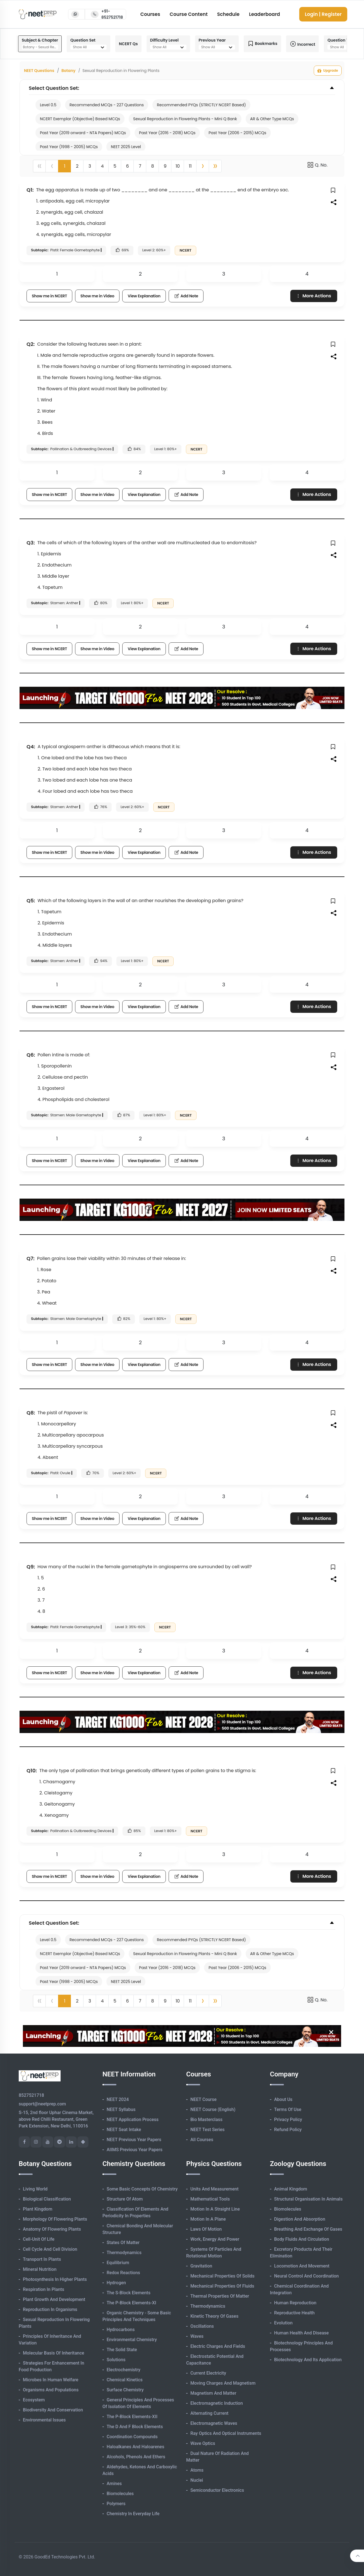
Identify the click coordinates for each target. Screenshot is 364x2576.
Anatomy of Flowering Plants (52, 2229)
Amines (114, 2483)
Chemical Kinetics (125, 2379)
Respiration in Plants (43, 2289)
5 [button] (114, 166)
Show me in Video (97, 296)
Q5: (31, 900)
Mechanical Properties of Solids (222, 2276)
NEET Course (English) (212, 2109)
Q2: (31, 344)
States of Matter (123, 2242)
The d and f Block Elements (135, 2426)
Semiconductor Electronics (217, 2490)
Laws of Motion (206, 2229)
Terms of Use (287, 2109)
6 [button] (127, 166)
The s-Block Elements (128, 2292)
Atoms (196, 2470)
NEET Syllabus (121, 2109)
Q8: (31, 1412)
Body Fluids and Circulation (301, 2239)
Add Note (186, 296)
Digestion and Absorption (299, 2219)
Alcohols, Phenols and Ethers (136, 2456)
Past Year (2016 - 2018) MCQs (167, 133)
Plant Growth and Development (54, 2299)
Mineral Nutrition (39, 2269)
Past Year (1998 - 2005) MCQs (69, 147)
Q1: (30, 189)
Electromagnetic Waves (213, 2423)
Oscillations (202, 2326)
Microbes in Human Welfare (50, 2379)
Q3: (31, 542)
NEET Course (203, 2099)
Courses (150, 14)
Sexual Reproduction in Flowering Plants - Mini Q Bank (185, 119)
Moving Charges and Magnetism (222, 2383)
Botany (68, 70)
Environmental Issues (44, 2420)
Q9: (31, 1566)
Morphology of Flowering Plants (55, 2219)
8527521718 (31, 2095)
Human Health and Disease (301, 2333)
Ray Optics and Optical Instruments (225, 2433)
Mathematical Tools (210, 2199)
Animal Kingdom (290, 2189)
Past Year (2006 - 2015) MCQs (237, 133)
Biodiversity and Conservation (53, 2410)
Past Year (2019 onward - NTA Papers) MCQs (83, 133)
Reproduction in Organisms (50, 2309)
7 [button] (140, 166)
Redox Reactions (123, 2272)
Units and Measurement (214, 2189)
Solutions (116, 2359)
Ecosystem (34, 2400)
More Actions (313, 296)
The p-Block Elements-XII (132, 2416)
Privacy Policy (288, 2119)
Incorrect (302, 43)
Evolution (283, 2323)
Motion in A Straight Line (215, 2209)
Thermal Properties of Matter (219, 2296)
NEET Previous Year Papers (134, 2139)
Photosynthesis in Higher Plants (55, 2279)
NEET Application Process (133, 2119)
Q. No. (317, 165)
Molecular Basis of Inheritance (53, 2353)
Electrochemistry (123, 2369)
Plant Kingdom (37, 2209)
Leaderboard (264, 14)
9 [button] (165, 166)
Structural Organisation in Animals (308, 2199)
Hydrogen (116, 2282)
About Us (283, 2099)
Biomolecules (120, 2493)
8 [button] (152, 166)
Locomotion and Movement (301, 2266)
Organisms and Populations (50, 2389)
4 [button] (102, 166)
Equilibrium (118, 2262)
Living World (35, 2189)
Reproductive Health (294, 2312)
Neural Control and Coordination (306, 2276)
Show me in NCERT (49, 296)
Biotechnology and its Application (308, 2359)
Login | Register (323, 14)
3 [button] (89, 166)
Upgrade (327, 70)
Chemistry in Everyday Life (133, 2513)
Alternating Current (209, 2413)
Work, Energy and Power (214, 2239)
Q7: (31, 1258)
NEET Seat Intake (124, 2129)
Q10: (32, 1770)
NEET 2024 (118, 2099)
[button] (202, 166)
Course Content (189, 14)
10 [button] (178, 166)
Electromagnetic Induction (216, 2403)
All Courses (201, 2139)
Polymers (116, 2503)
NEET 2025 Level (126, 147)
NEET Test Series (207, 2129)
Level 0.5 (48, 105)
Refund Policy (288, 2129)
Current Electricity (208, 2373)
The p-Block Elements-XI (131, 2302)
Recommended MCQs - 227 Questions (107, 105)
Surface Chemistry (125, 2389)
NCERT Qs (128, 44)
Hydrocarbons (121, 2329)
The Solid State (122, 2349)
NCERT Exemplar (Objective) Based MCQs (80, 119)
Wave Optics (202, 2443)
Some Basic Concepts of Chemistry (142, 2189)
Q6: (31, 1054)
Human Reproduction (295, 2302)
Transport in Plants (42, 2259)
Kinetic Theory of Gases (214, 2316)
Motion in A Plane (208, 2219)
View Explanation (144, 296)
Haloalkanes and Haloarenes (135, 2446)
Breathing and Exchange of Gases (308, 2229)
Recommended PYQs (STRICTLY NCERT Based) (201, 105)
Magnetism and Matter (213, 2393)
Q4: (31, 746)
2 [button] (77, 166)
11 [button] (190, 166)
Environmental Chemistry (132, 2339)
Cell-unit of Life (38, 2239)
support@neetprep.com (42, 2104)
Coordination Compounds (132, 2436)
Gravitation (201, 2266)
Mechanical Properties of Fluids (222, 2286)
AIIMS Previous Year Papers (134, 2149)
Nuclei (196, 2480)
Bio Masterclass (206, 2119)
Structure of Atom (125, 2199)
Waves (196, 2336)
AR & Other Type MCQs (272, 119)
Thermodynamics (124, 2252)
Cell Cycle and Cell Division (50, 2249)
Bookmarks (262, 44)
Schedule (228, 14)
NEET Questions (39, 70)
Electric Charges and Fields (217, 2346)
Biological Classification (47, 2199)
